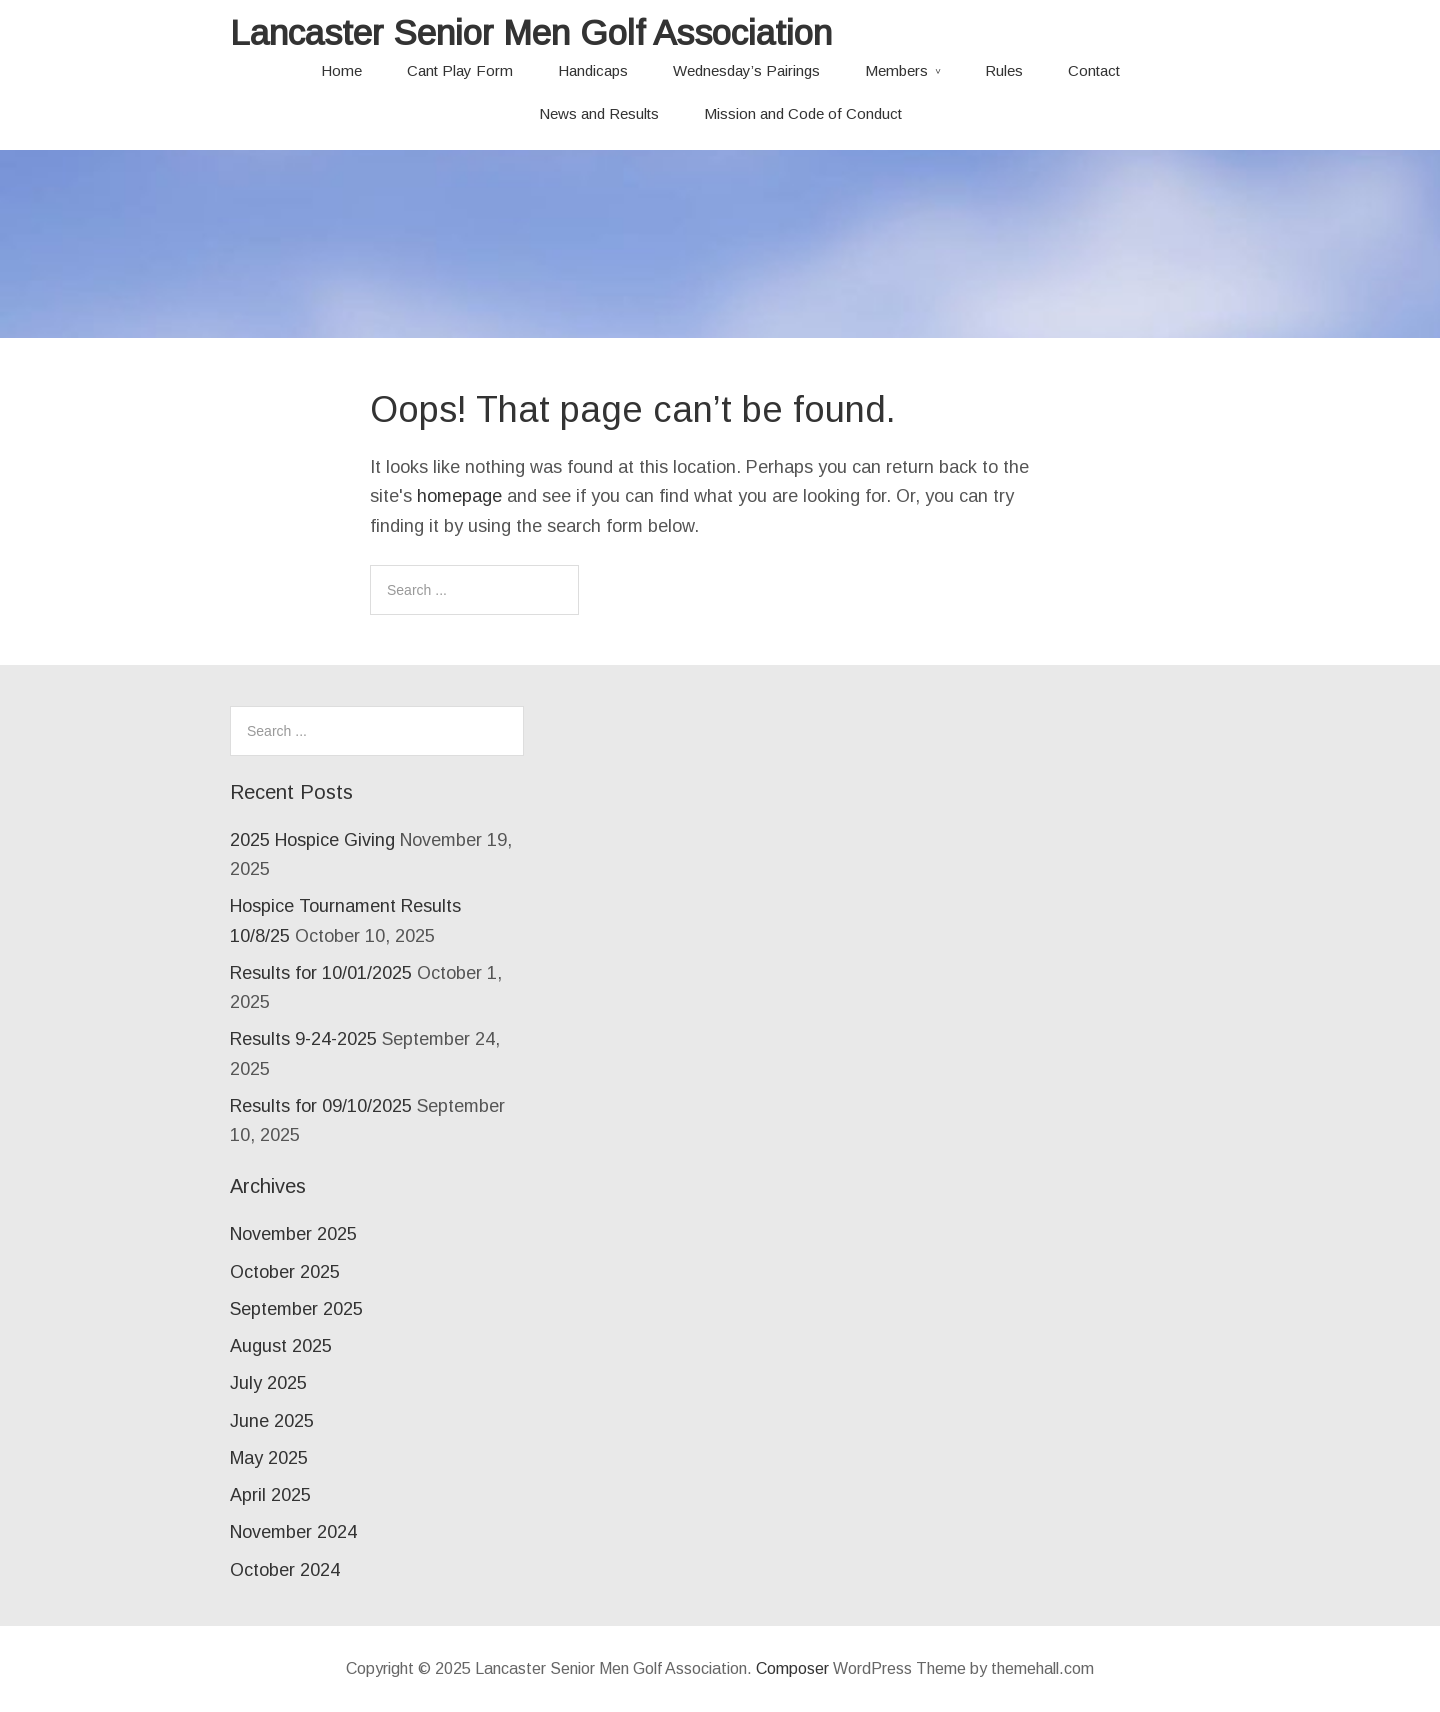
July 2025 (268, 1383)
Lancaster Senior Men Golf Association (531, 32)
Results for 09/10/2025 (321, 1106)
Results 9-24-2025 (303, 1039)
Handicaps (593, 70)
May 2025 (269, 1458)
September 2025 (296, 1309)
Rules (1004, 70)
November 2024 (293, 1532)
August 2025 (281, 1346)
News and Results (599, 113)
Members (896, 70)
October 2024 (285, 1570)
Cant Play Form (460, 70)
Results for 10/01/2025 (321, 973)
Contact (1094, 70)
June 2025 (272, 1421)
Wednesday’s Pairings (746, 70)
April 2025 (270, 1495)
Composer (792, 1668)
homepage (459, 496)
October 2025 (285, 1272)
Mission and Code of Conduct (803, 113)
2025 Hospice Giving (312, 840)
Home (341, 70)
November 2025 (293, 1234)
